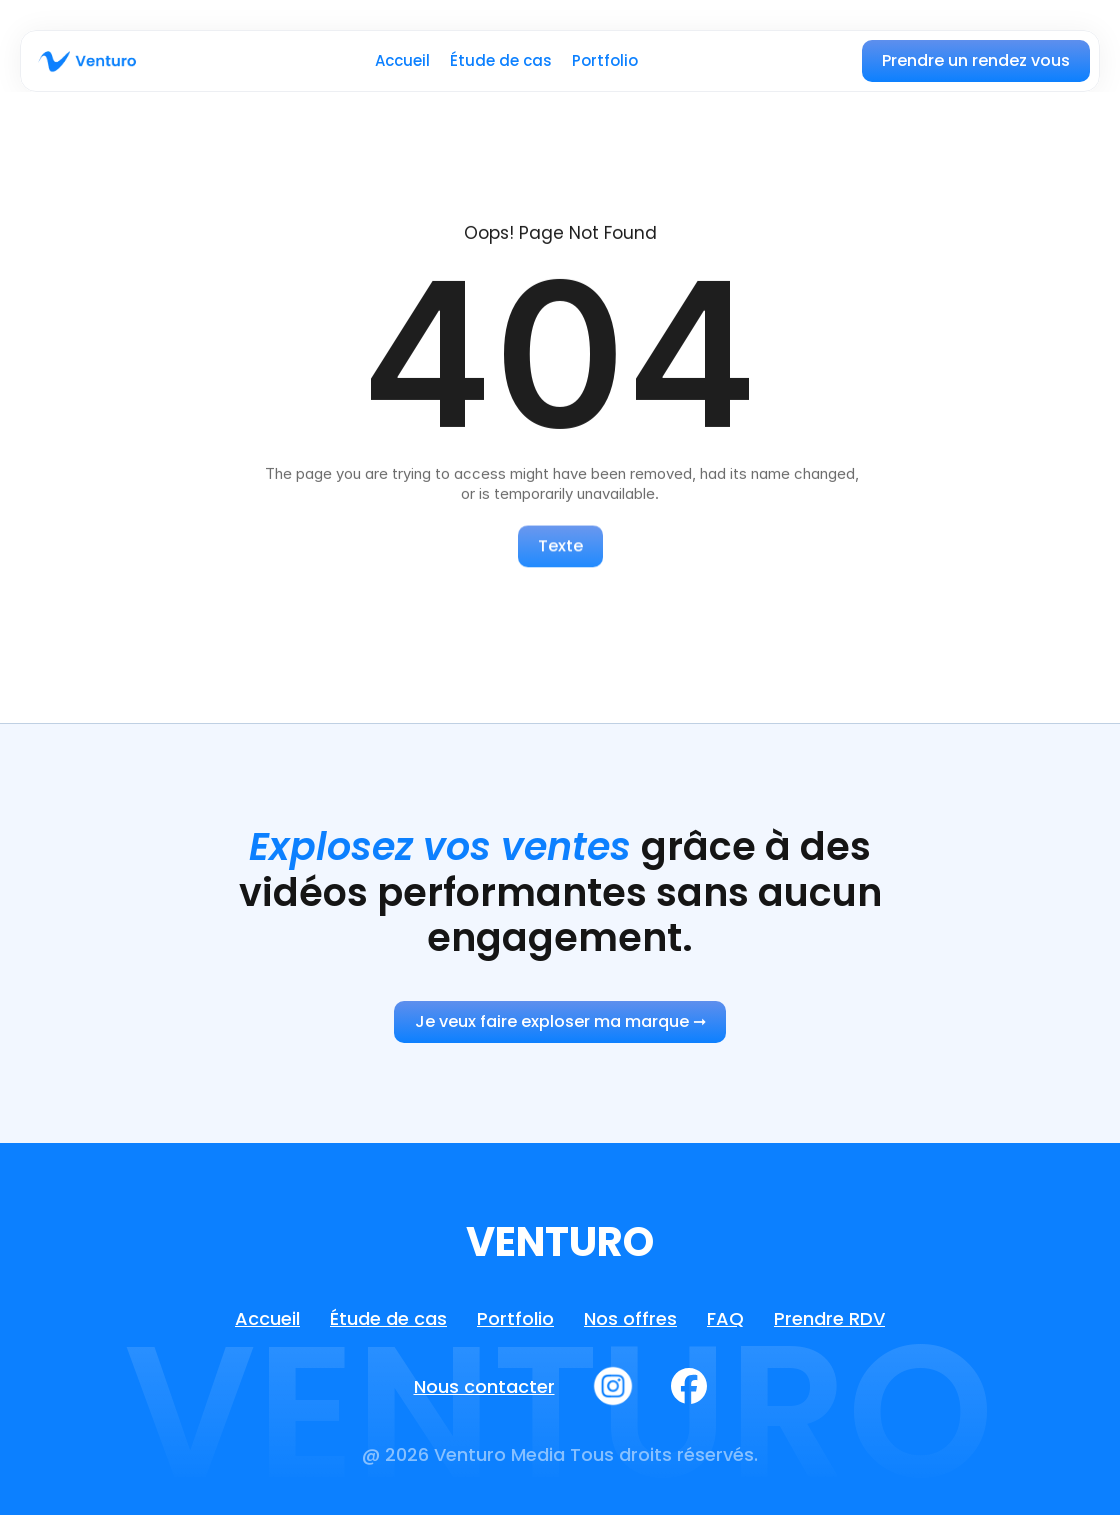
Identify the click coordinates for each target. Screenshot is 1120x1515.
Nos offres (630, 1318)
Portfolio (605, 60)
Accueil (402, 60)
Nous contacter (484, 1386)
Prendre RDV (829, 1318)
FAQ (725, 1318)
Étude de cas (501, 60)
